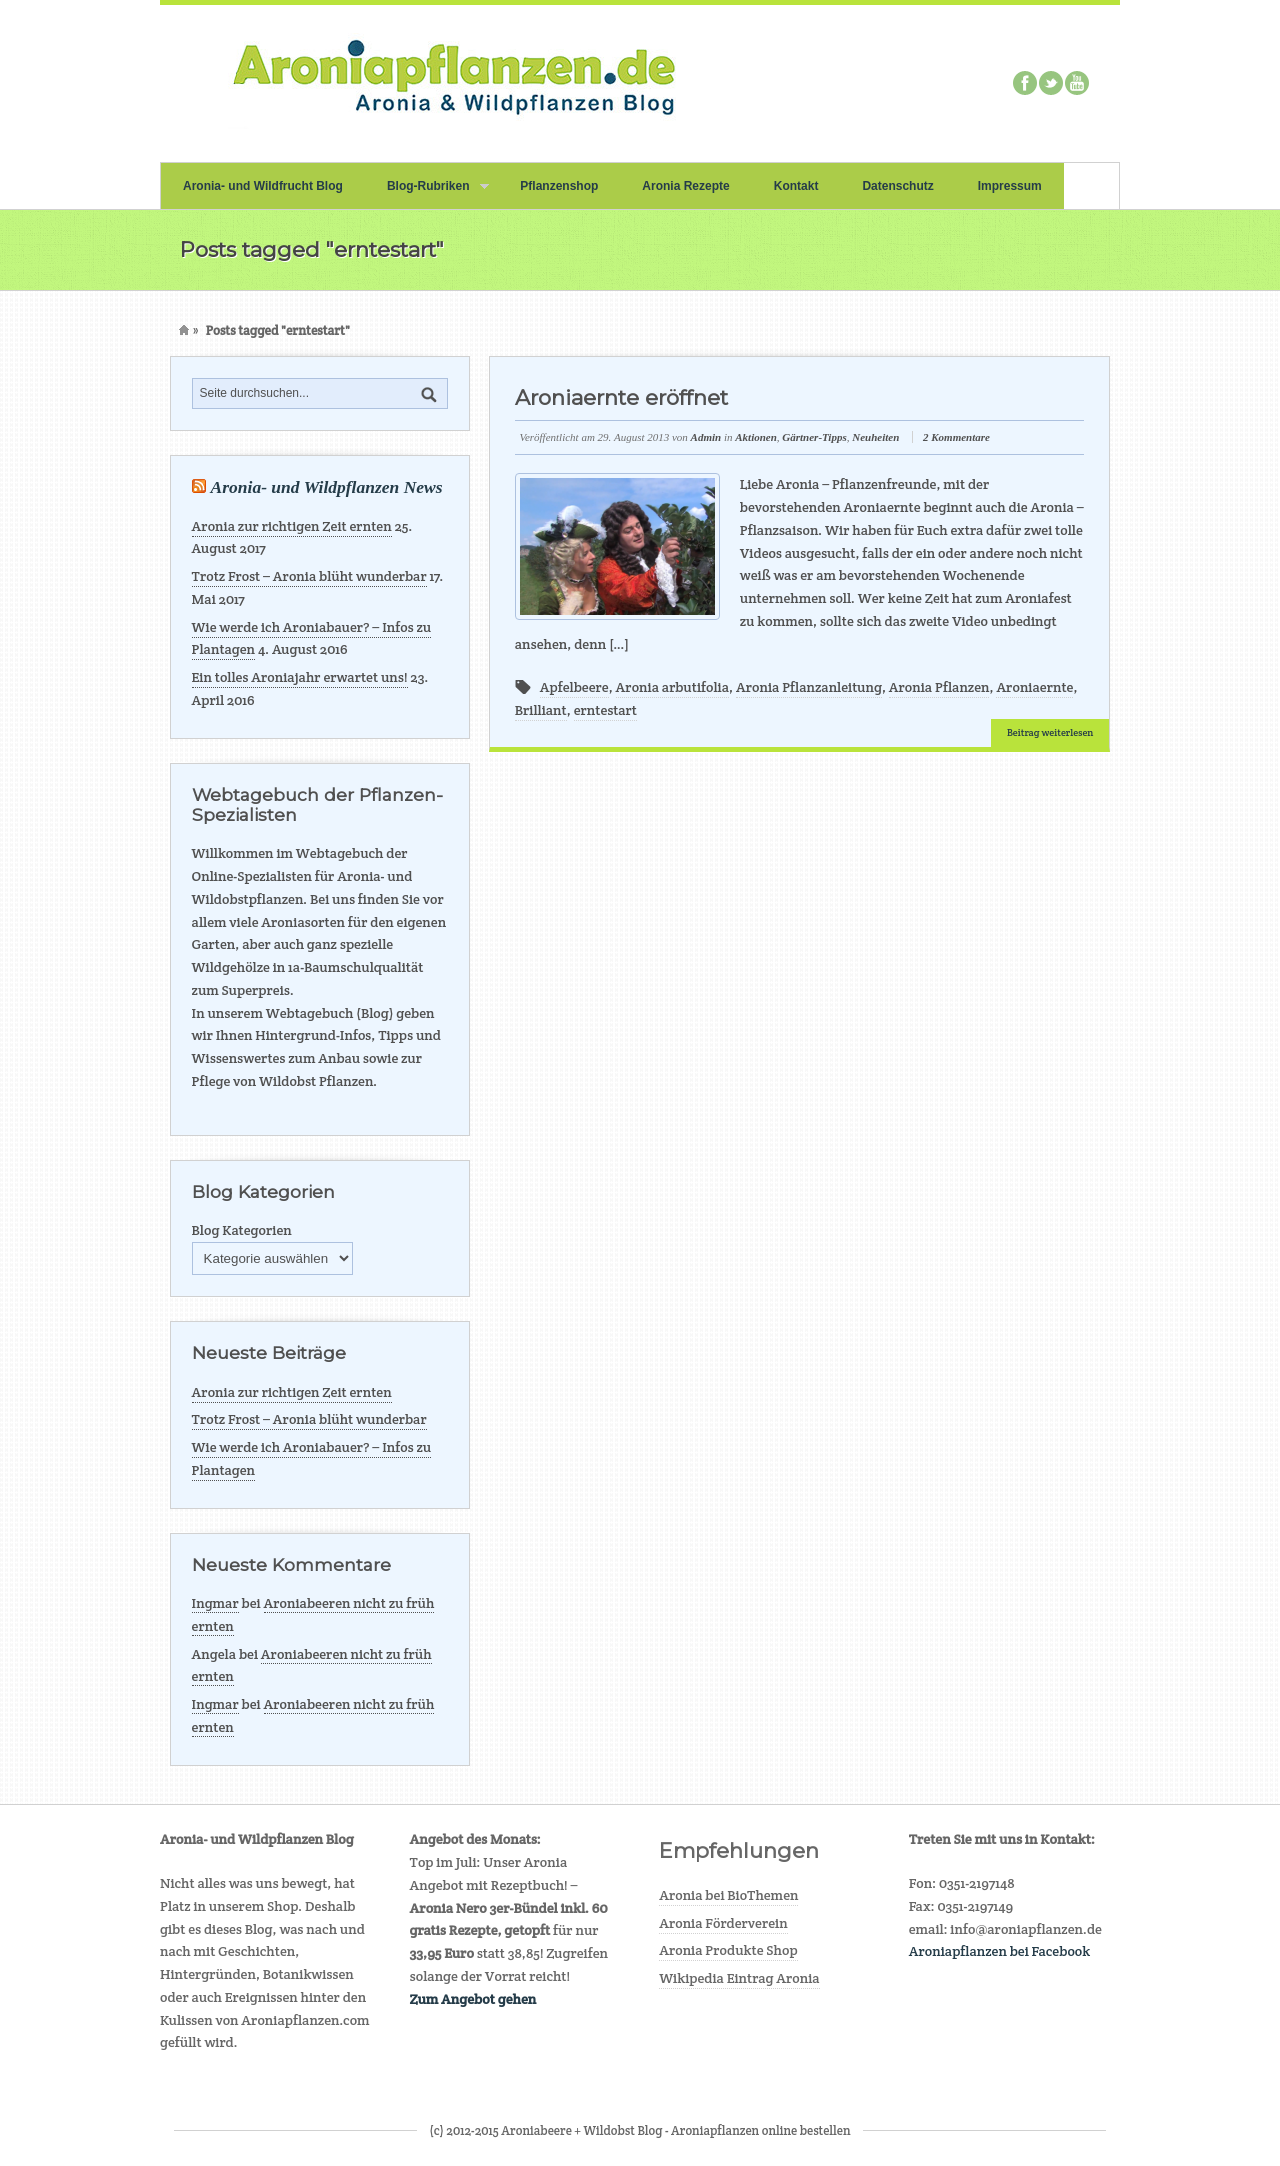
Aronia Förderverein (723, 1923)
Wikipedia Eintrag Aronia (739, 1978)
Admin (706, 437)
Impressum (1010, 186)
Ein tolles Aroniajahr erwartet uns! (300, 677)
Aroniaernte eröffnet (621, 397)
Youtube (1077, 83)
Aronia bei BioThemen (728, 1895)
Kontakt (796, 186)
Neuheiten (875, 437)
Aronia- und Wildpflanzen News (327, 487)
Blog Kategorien (242, 1230)
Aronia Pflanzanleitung (809, 687)
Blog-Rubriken (427, 194)
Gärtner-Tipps (814, 437)
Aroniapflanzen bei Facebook (999, 1951)
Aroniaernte (1034, 687)
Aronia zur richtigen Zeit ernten (292, 526)
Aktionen (756, 437)
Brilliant (541, 710)
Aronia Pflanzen (939, 687)
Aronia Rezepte (685, 186)
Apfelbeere (574, 687)
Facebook (1025, 83)
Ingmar (215, 1603)
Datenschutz (897, 186)
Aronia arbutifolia (672, 687)
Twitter (1051, 83)
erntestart (605, 710)
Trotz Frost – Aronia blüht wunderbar (309, 576)
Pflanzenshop (559, 186)
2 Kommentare (956, 437)
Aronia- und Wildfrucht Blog (263, 186)
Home (184, 330)
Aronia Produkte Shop (728, 1950)
